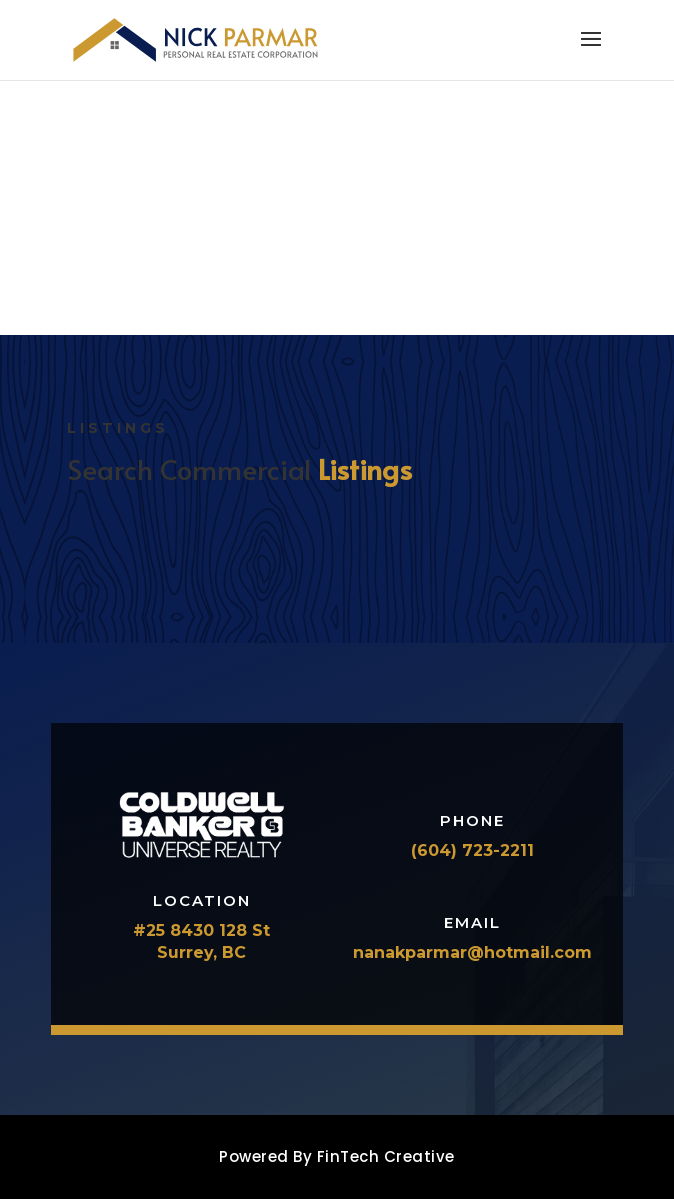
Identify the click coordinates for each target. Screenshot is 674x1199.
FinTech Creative (386, 1156)
